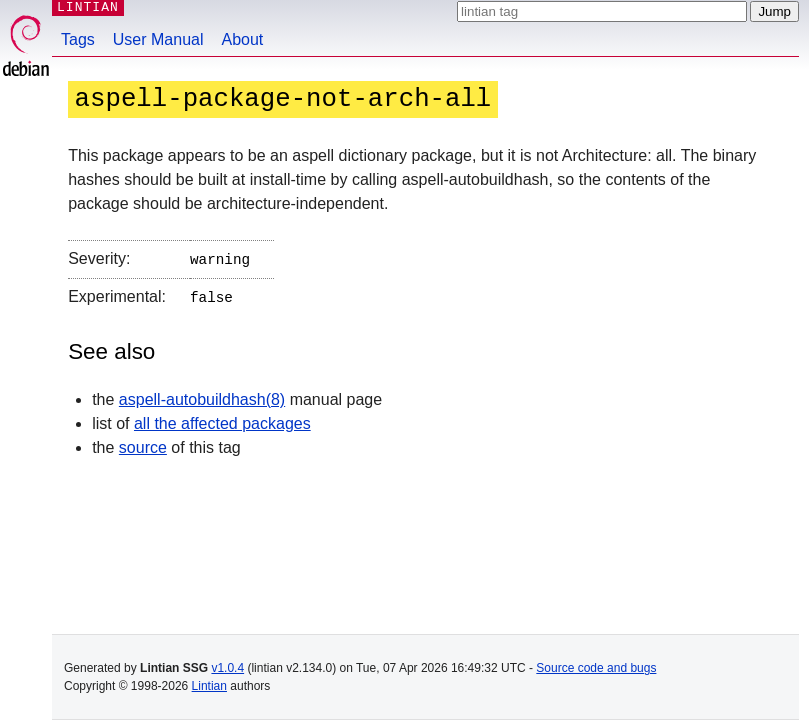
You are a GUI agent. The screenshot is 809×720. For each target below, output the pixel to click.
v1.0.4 (227, 668)
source (143, 443)
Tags (78, 39)
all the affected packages (222, 419)
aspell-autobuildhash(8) (202, 395)
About (243, 39)
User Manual (158, 39)
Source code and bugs (596, 668)
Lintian (209, 686)
